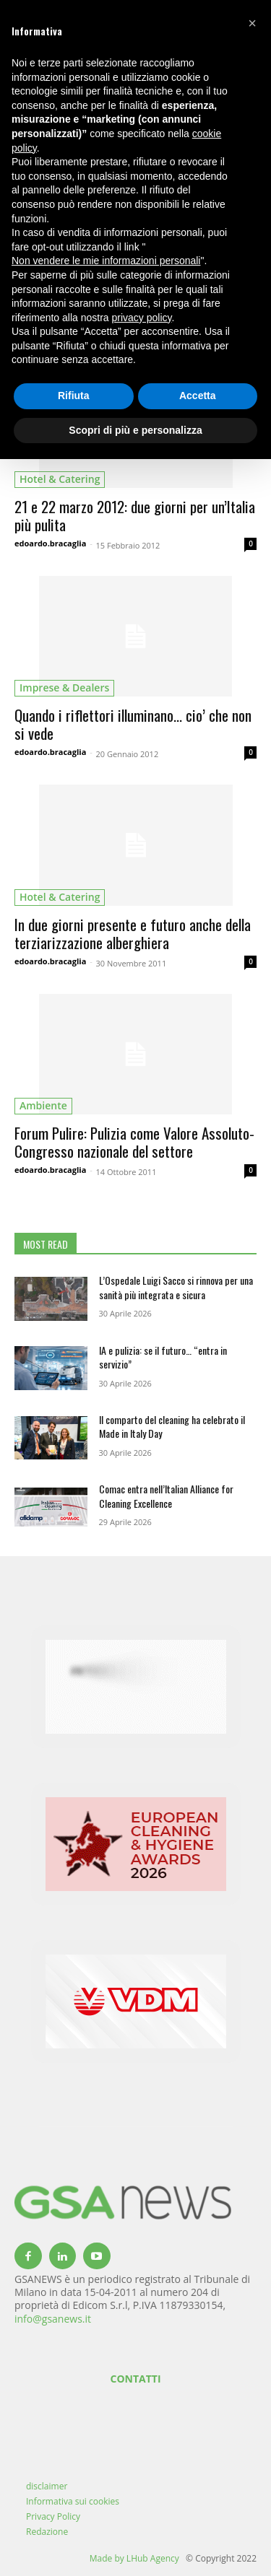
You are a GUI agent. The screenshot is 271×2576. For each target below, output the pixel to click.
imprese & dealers (64, 687)
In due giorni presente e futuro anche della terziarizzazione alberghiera (132, 933)
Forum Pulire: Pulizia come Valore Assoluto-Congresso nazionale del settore (134, 1142)
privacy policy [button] (142, 317)
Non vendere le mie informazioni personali (106, 260)
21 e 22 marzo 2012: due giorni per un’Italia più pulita (134, 515)
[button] (252, 23)
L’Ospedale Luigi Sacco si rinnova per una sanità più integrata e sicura (176, 1287)
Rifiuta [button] (74, 395)
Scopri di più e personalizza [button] (135, 430)
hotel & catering (60, 479)
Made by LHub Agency (134, 2558)
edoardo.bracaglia (50, 543)
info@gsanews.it (52, 2319)
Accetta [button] (197, 395)
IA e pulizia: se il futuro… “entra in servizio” (163, 1357)
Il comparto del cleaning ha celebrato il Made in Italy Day (172, 1426)
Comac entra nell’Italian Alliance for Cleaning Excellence (166, 1496)
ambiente (43, 1105)
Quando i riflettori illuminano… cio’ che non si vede (132, 724)
